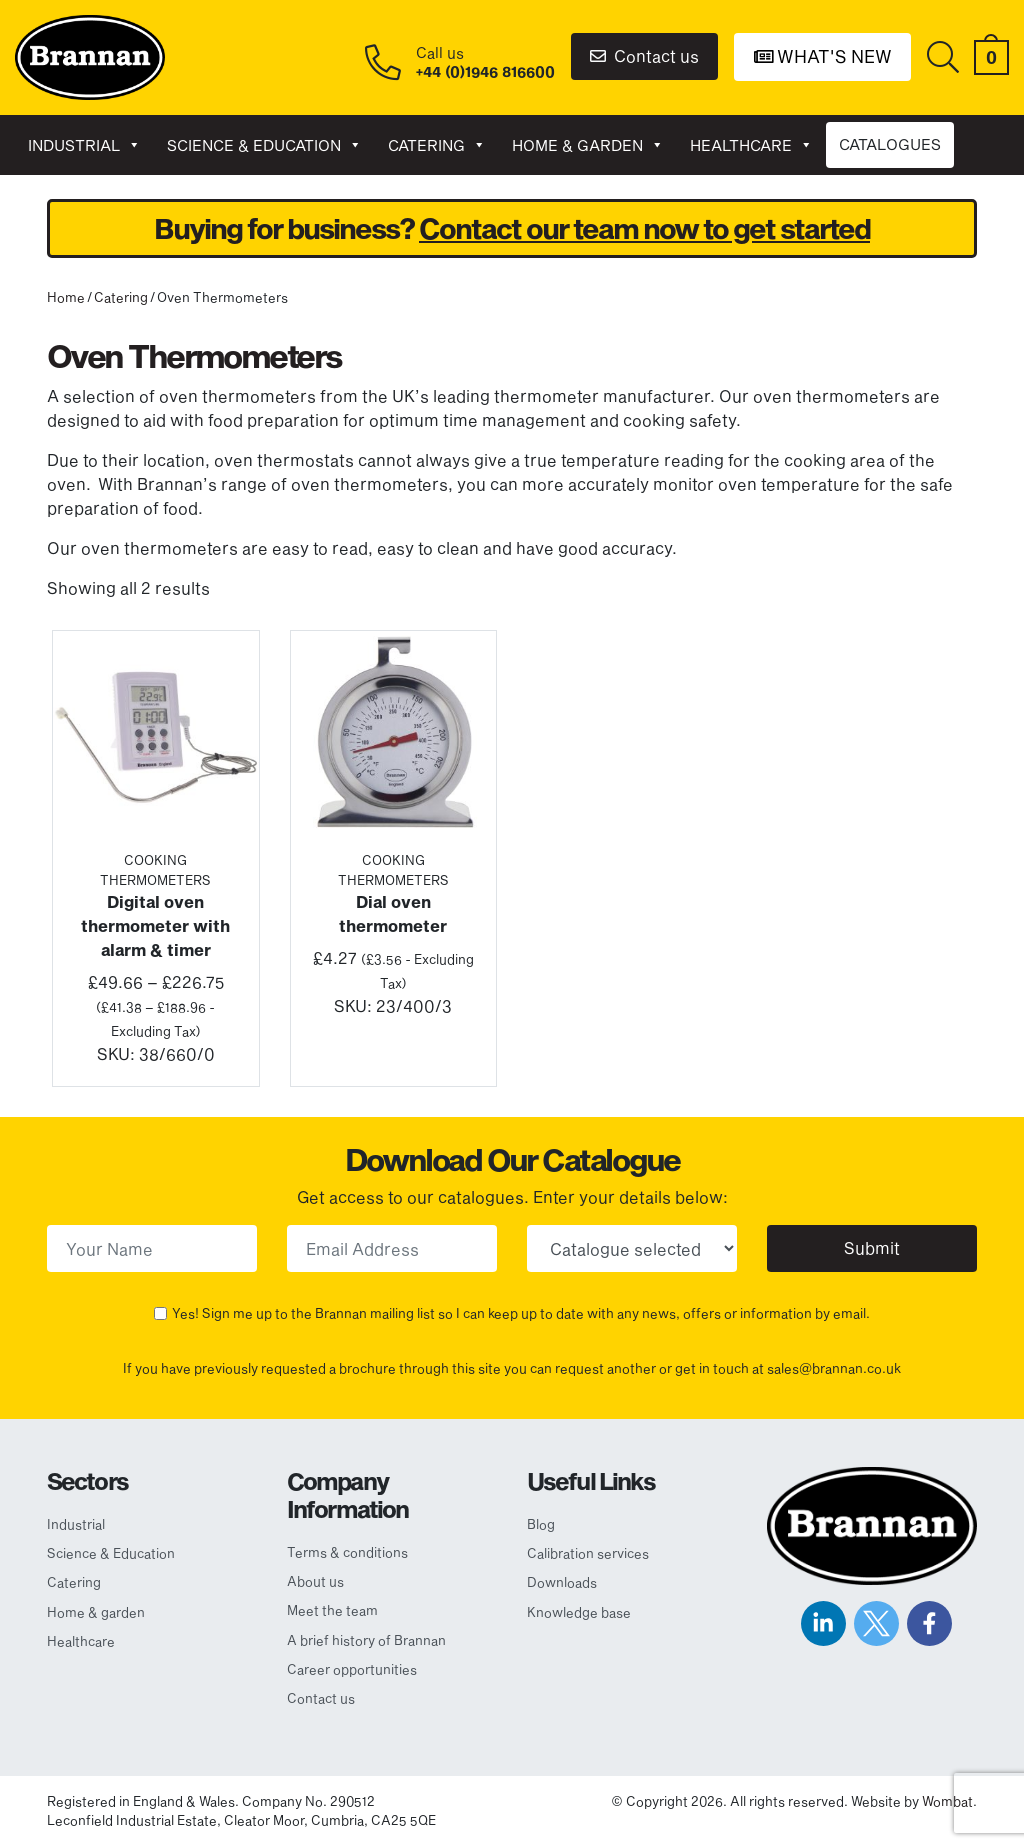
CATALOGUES (890, 144)
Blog (541, 1524)
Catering (437, 145)
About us (315, 1581)
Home (66, 297)
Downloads (562, 1582)
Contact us (644, 55)
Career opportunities (352, 1669)
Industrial (84, 145)
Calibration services (588, 1553)
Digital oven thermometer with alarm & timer (155, 925)
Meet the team (332, 1610)
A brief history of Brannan (366, 1640)
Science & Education (264, 145)
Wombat (947, 1801)
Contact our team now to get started (644, 228)
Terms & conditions (347, 1552)
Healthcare (751, 145)
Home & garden (588, 145)
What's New (823, 56)
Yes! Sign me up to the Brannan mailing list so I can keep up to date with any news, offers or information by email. (521, 1313)
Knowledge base (579, 1612)
